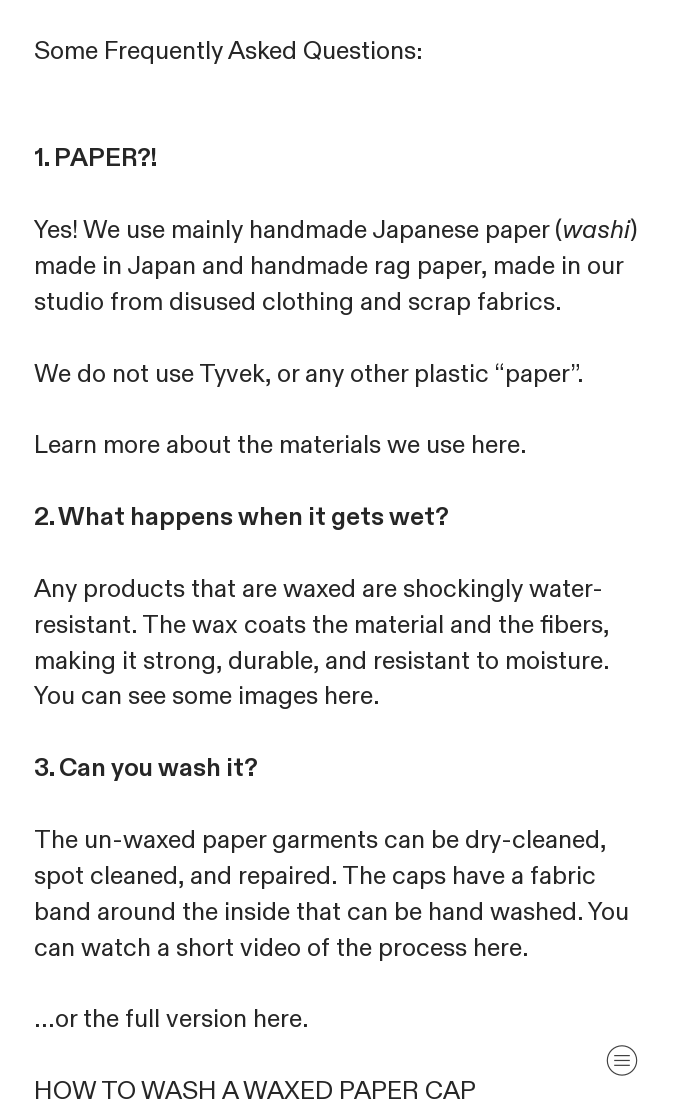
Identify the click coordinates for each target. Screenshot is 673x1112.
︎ (622, 1060)
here (495, 445)
